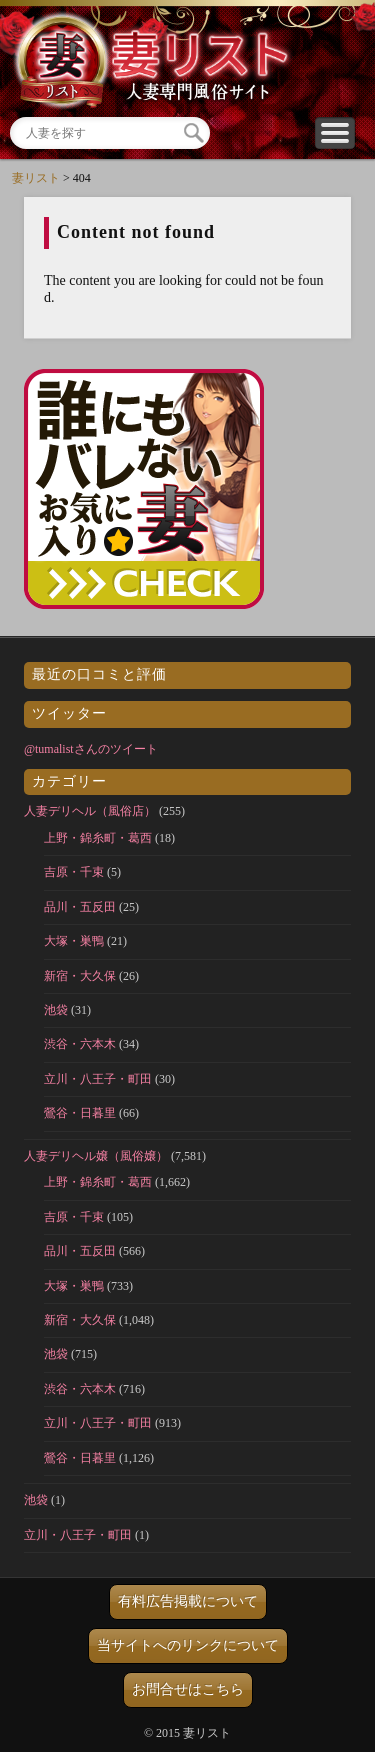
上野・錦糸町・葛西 (98, 838)
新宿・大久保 (80, 976)
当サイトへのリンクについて (188, 1645)
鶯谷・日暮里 (80, 1113)
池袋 (56, 1010)
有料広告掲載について (188, 1601)
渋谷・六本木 (80, 1044)
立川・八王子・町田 (98, 1079)
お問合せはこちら (188, 1689)
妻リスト (36, 178)
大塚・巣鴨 (74, 941)
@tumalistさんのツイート (91, 749)
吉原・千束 (74, 872)
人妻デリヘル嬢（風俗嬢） (96, 1156)
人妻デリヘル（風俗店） (90, 811)
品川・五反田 (80, 907)
